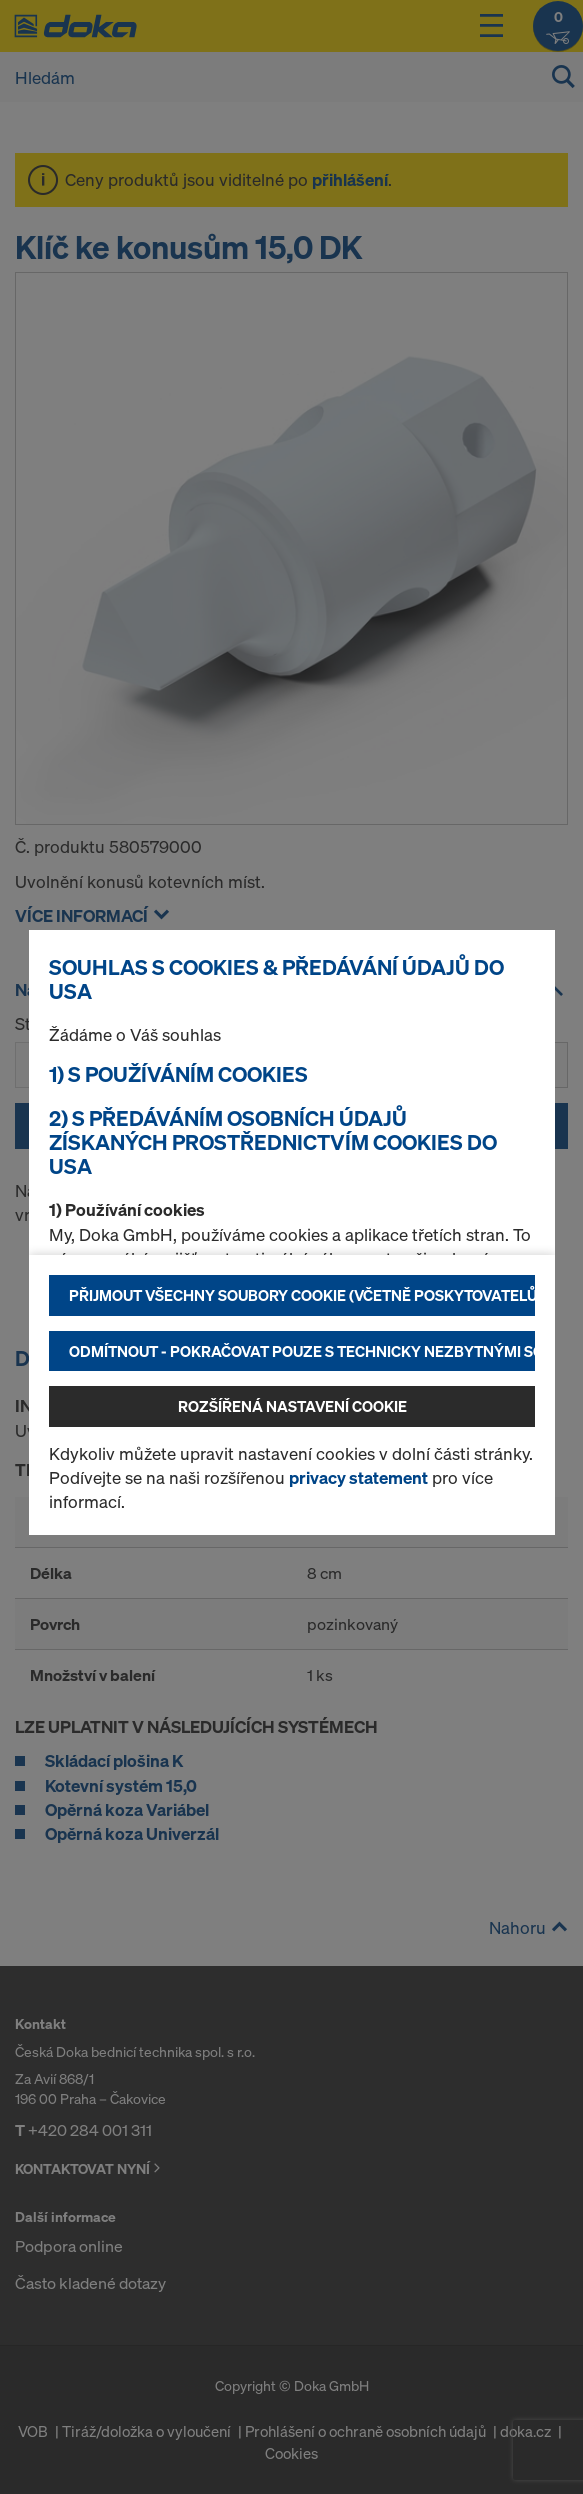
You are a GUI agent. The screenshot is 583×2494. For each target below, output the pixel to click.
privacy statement (358, 1477)
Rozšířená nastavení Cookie (292, 1406)
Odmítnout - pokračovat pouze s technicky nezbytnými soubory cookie (302, 1351)
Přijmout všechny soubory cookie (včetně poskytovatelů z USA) (302, 1295)
